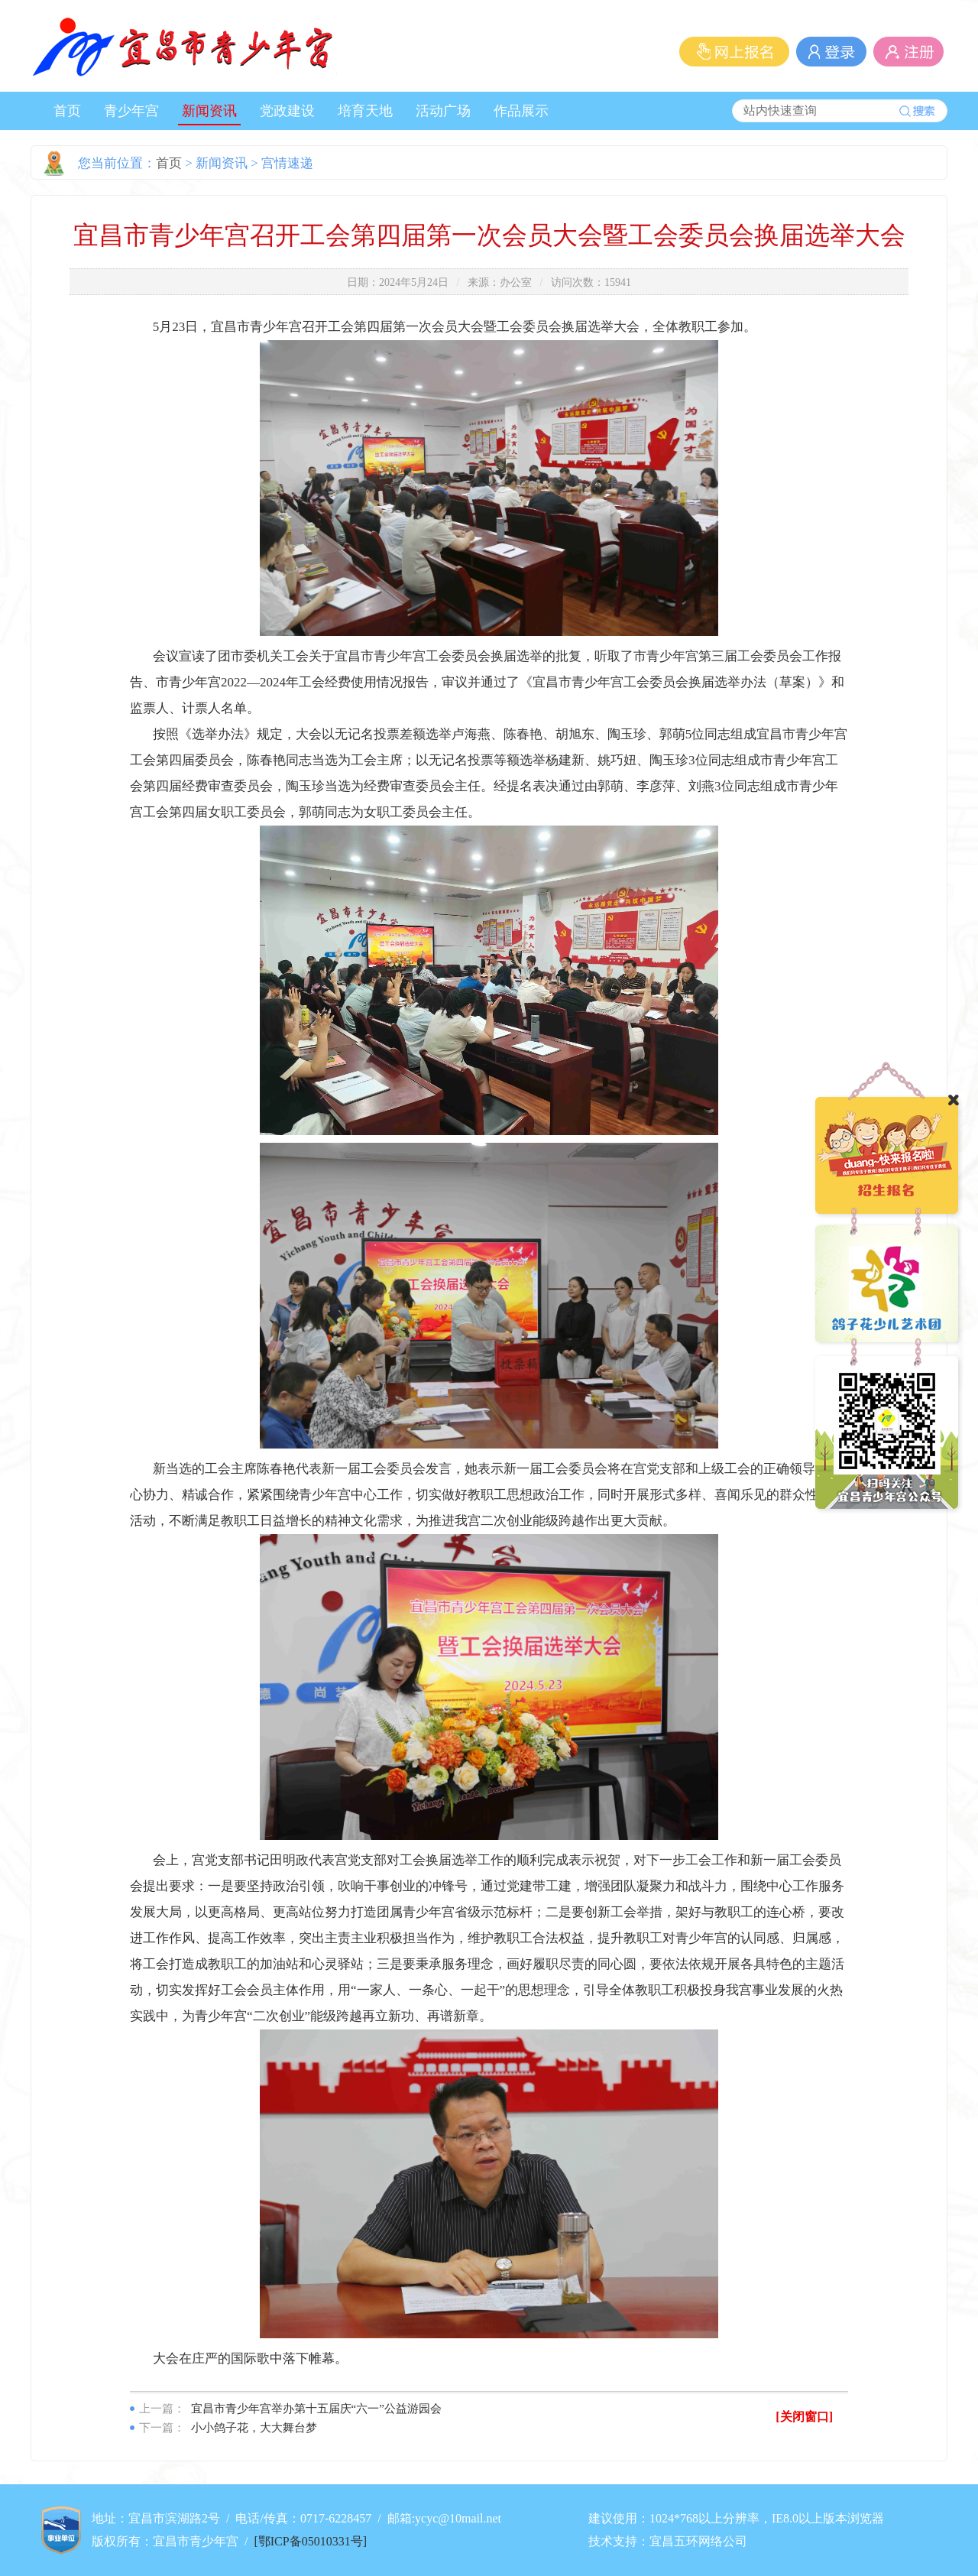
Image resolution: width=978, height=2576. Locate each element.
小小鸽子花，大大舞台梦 (254, 2428)
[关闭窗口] (804, 2416)
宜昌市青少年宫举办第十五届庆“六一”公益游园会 (316, 2408)
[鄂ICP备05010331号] (310, 2541)
